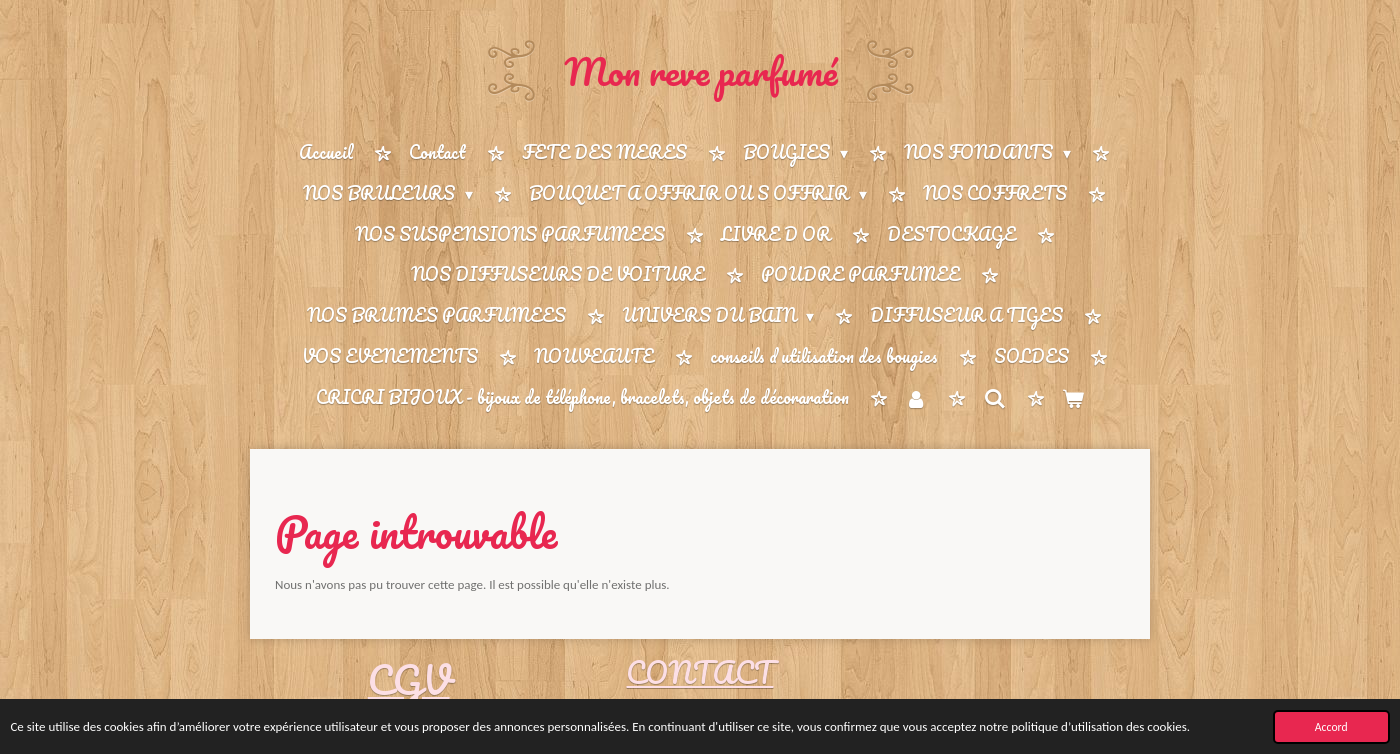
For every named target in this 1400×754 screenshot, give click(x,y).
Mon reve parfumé (700, 71)
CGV (409, 679)
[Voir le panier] (1073, 398)
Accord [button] (1331, 727)
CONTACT (699, 672)
